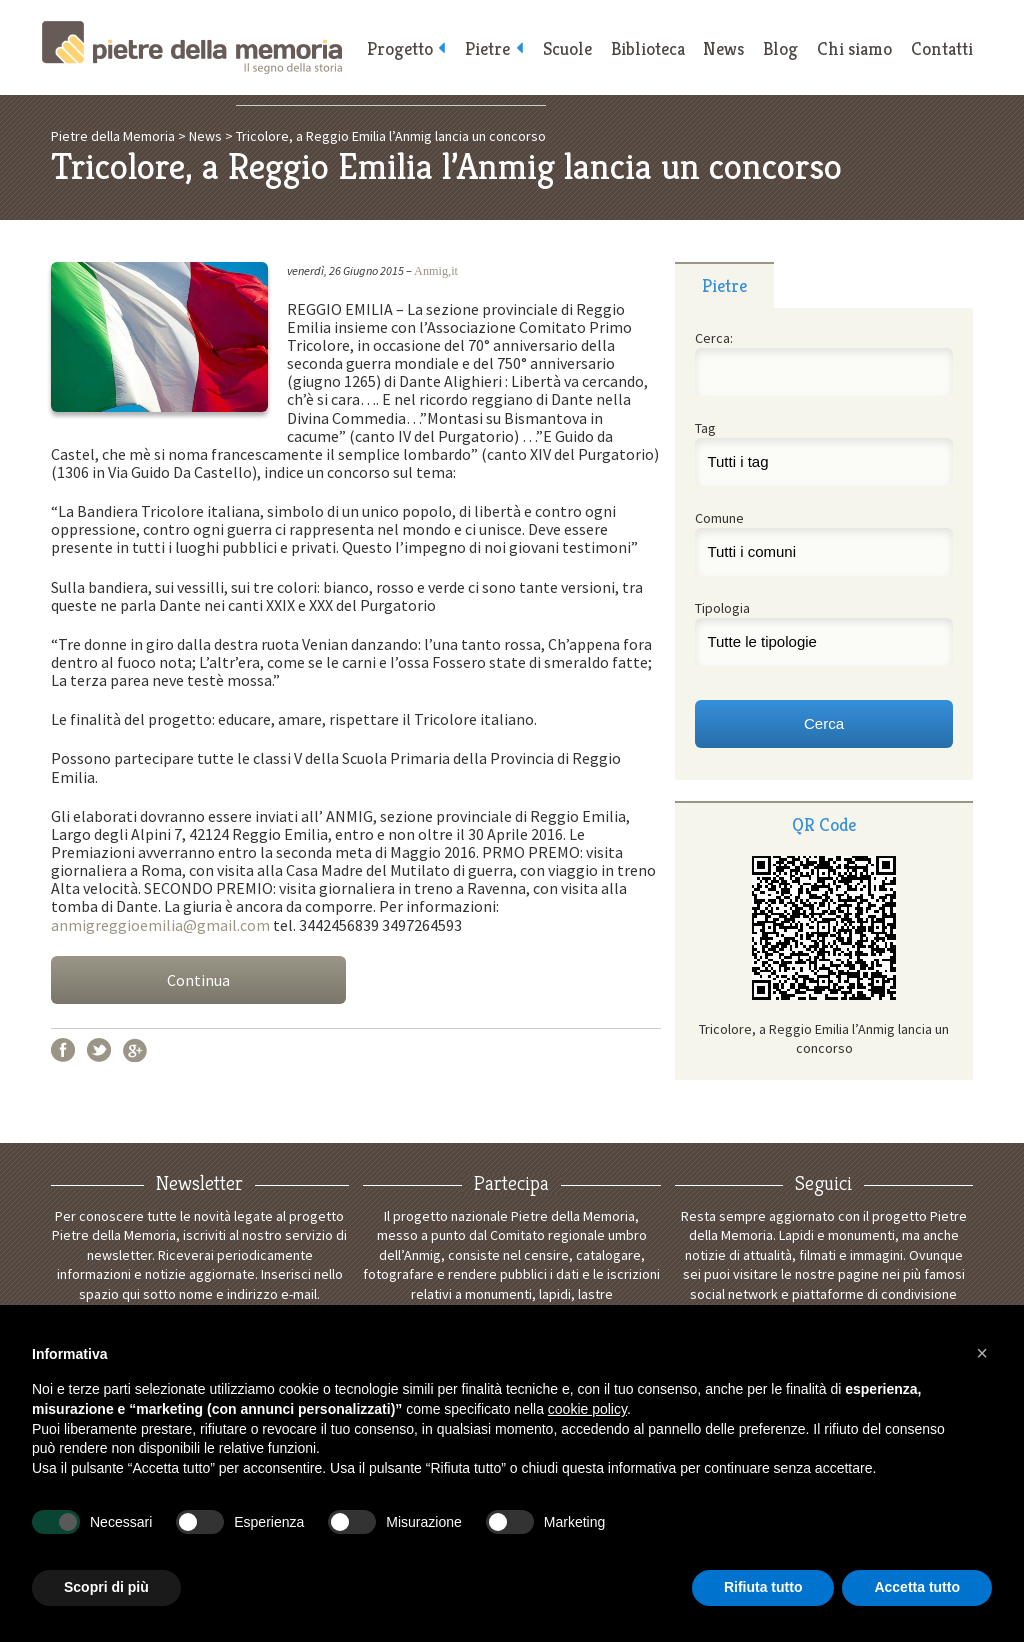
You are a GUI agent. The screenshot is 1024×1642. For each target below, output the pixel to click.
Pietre (478, 50)
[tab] (724, 285)
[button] (982, 1353)
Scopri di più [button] (106, 1587)
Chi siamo (852, 50)
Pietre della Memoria (192, 47)
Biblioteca (642, 50)
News (719, 50)
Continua (198, 980)
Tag (705, 428)
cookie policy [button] (587, 1409)
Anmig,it (436, 271)
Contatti (941, 50)
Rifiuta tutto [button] (763, 1587)
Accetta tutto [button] (917, 1587)
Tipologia (722, 608)
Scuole (560, 50)
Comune (719, 518)
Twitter (99, 1050)
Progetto (388, 50)
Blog (777, 50)
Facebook (63, 1050)
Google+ (135, 1050)
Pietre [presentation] (724, 285)
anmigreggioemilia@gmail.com (160, 925)
